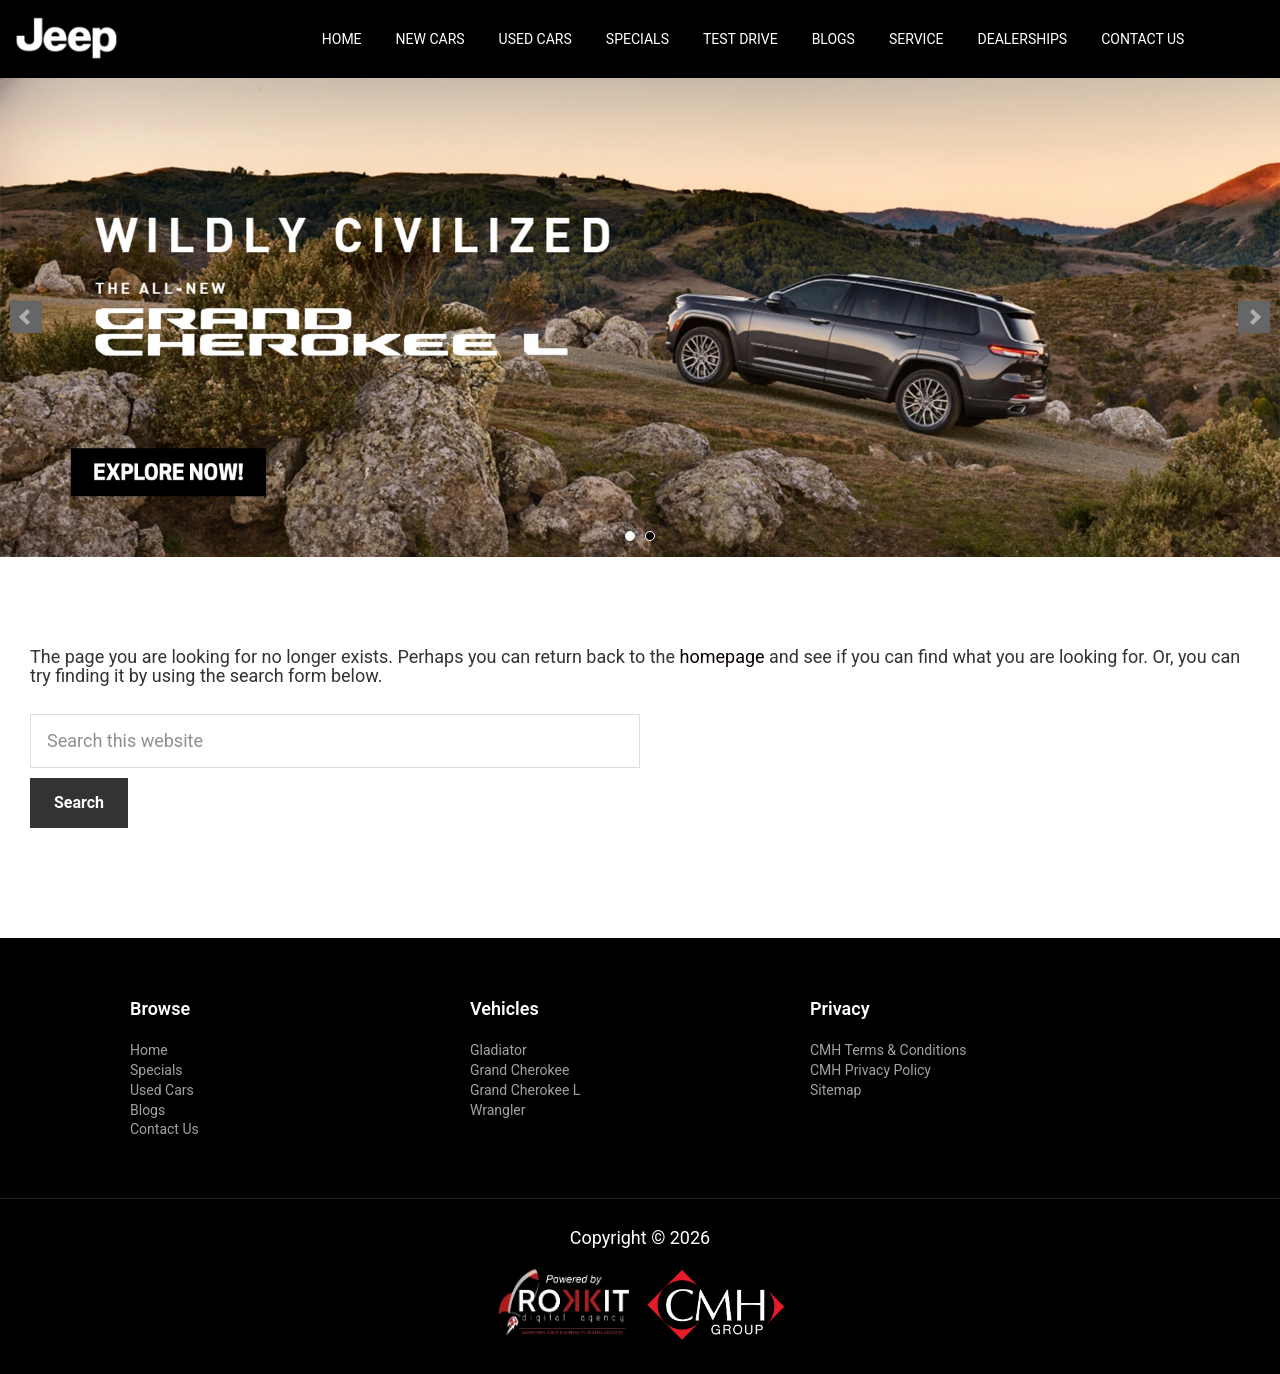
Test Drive (740, 39)
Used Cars (535, 39)
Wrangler (498, 1110)
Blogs (833, 39)
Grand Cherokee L (525, 1090)
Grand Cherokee (519, 1070)
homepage (722, 656)
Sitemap (835, 1090)
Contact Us (1142, 39)
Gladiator (498, 1050)
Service (916, 39)
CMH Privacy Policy (870, 1070)
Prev (26, 317)
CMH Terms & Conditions (888, 1050)
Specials (637, 39)
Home (342, 39)
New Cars (430, 39)
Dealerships (1023, 39)
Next (1254, 317)
